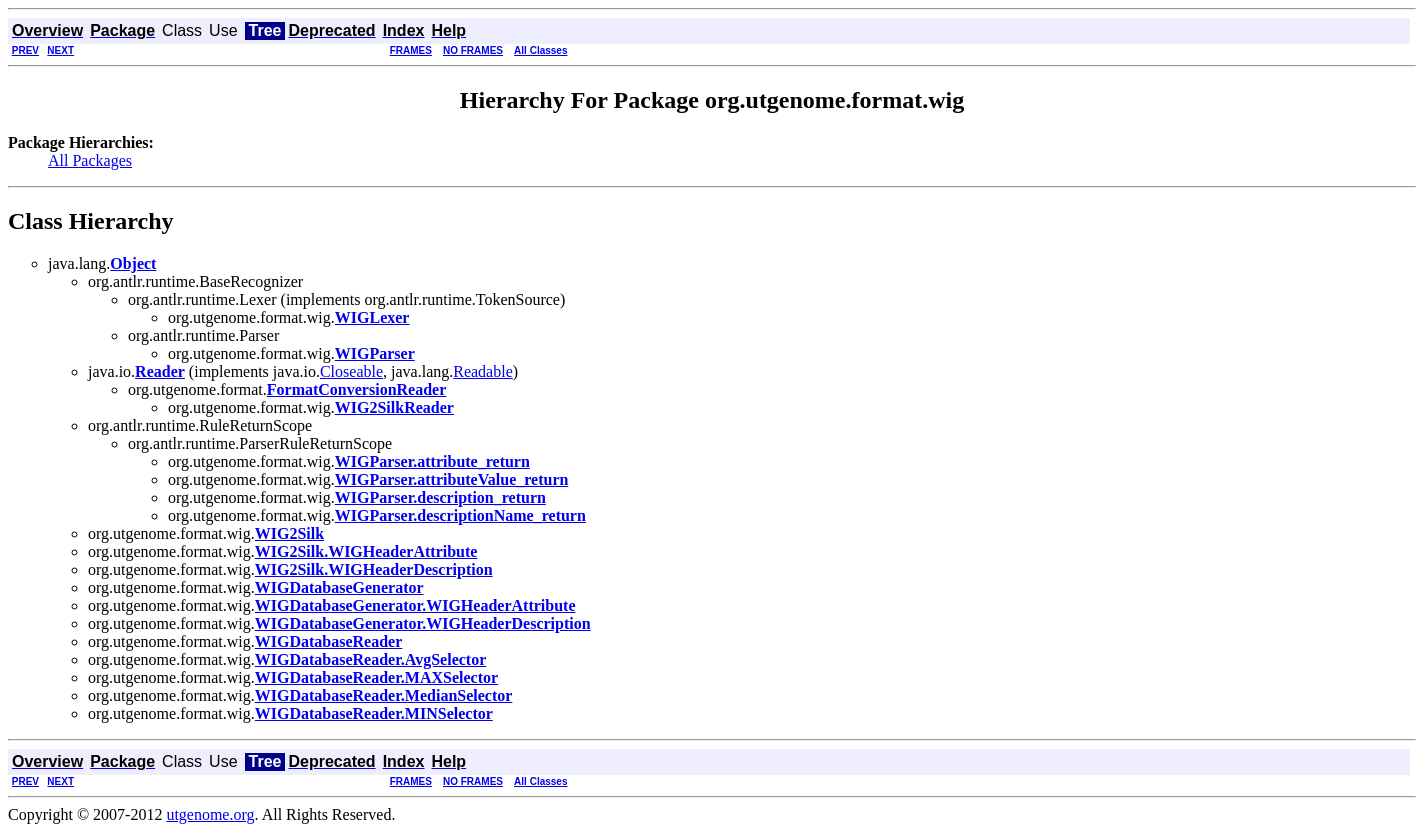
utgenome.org (210, 814)
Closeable (351, 371)
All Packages (90, 160)
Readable (483, 371)
